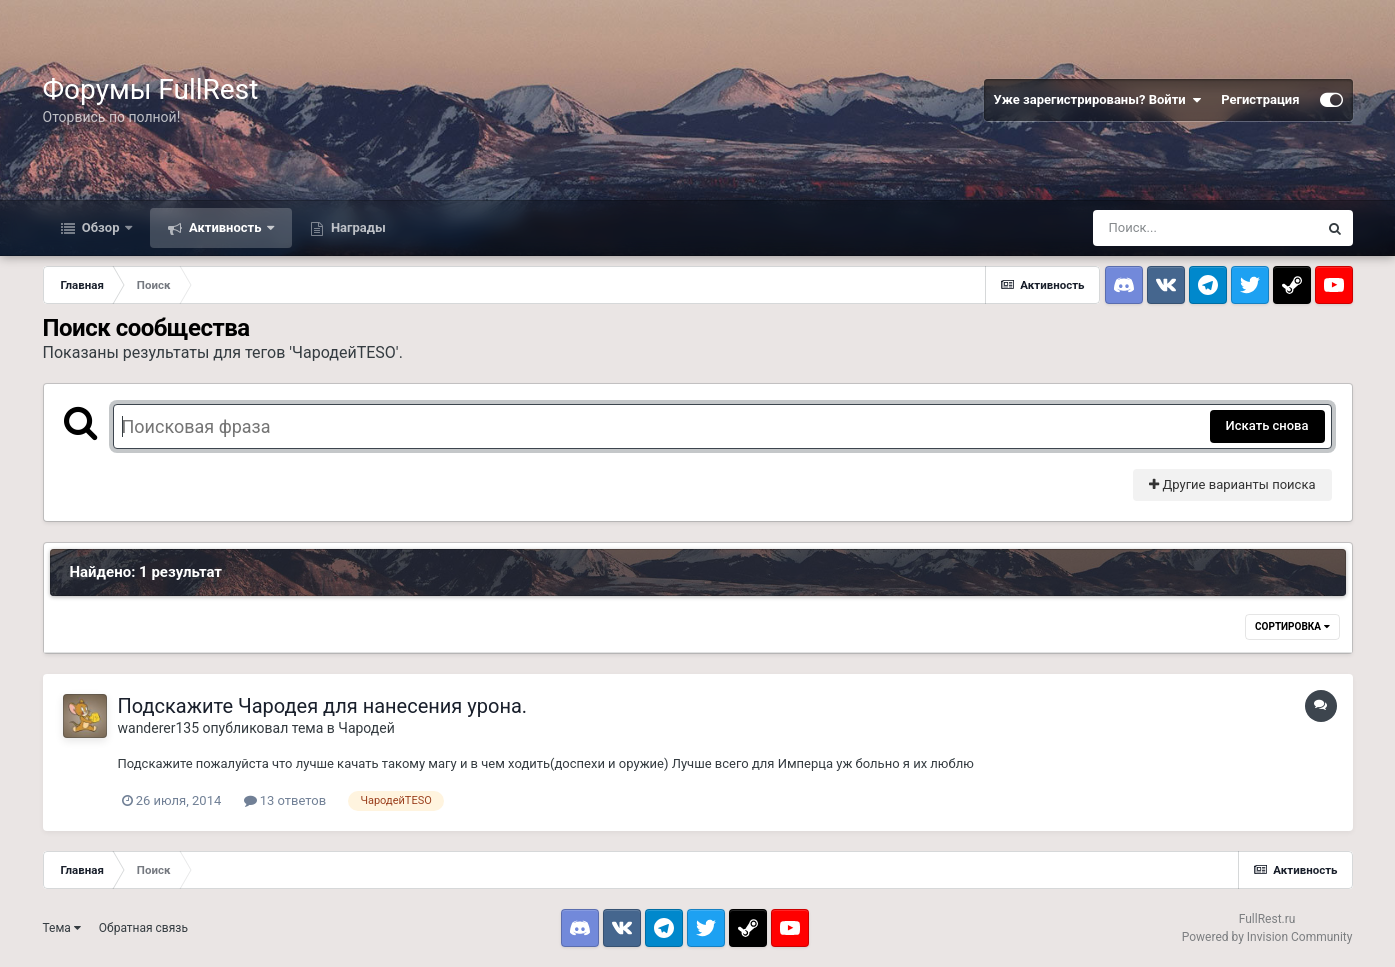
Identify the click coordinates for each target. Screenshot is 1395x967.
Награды (357, 227)
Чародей (366, 728)
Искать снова (1267, 425)
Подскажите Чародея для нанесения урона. (323, 706)
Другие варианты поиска (1232, 484)
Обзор (101, 227)
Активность (225, 227)
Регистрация (1260, 99)
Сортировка (1292, 626)
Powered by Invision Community (1267, 937)
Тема (62, 928)
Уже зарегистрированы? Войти (1098, 100)
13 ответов (285, 800)
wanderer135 (159, 728)
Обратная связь (143, 928)
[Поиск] (1205, 228)
